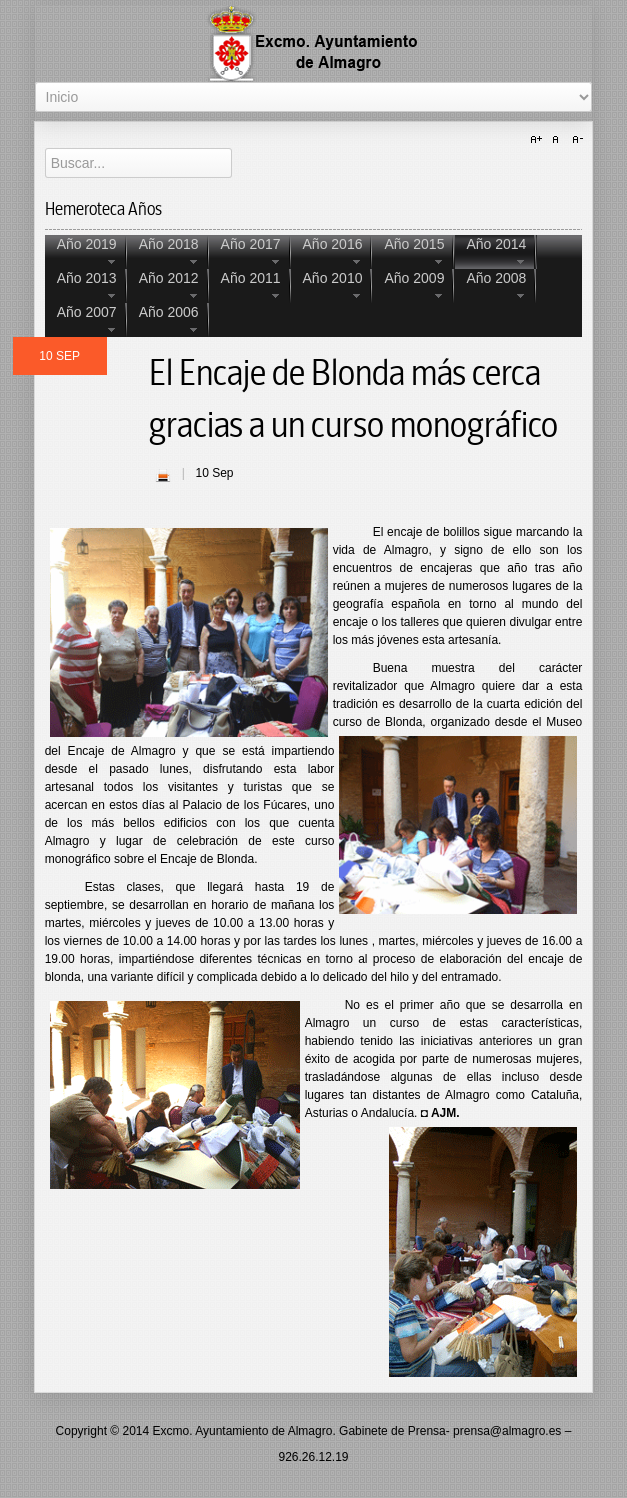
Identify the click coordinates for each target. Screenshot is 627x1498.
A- (575, 140)
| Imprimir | (163, 475)
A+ (539, 140)
